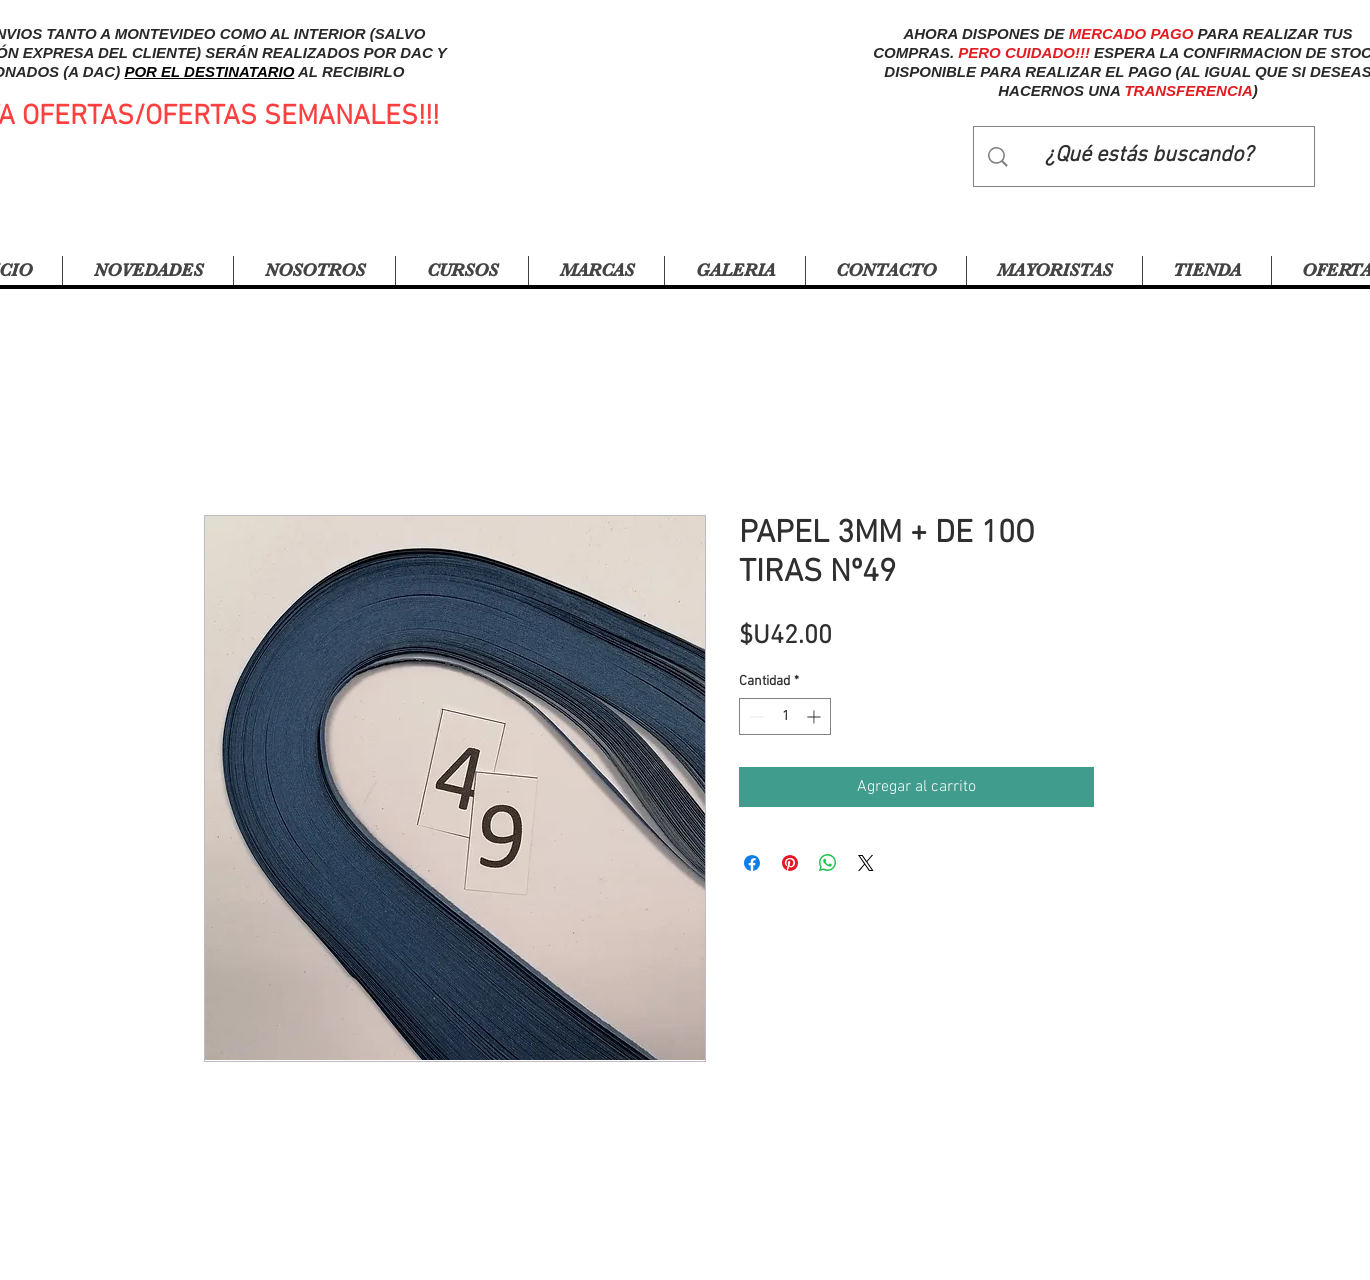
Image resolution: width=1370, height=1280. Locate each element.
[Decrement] (754, 716)
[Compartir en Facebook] (752, 863)
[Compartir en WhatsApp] (828, 863)
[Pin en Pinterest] (790, 863)
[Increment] (815, 716)
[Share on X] (866, 863)
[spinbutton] (785, 716)
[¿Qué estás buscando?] (1149, 156)
